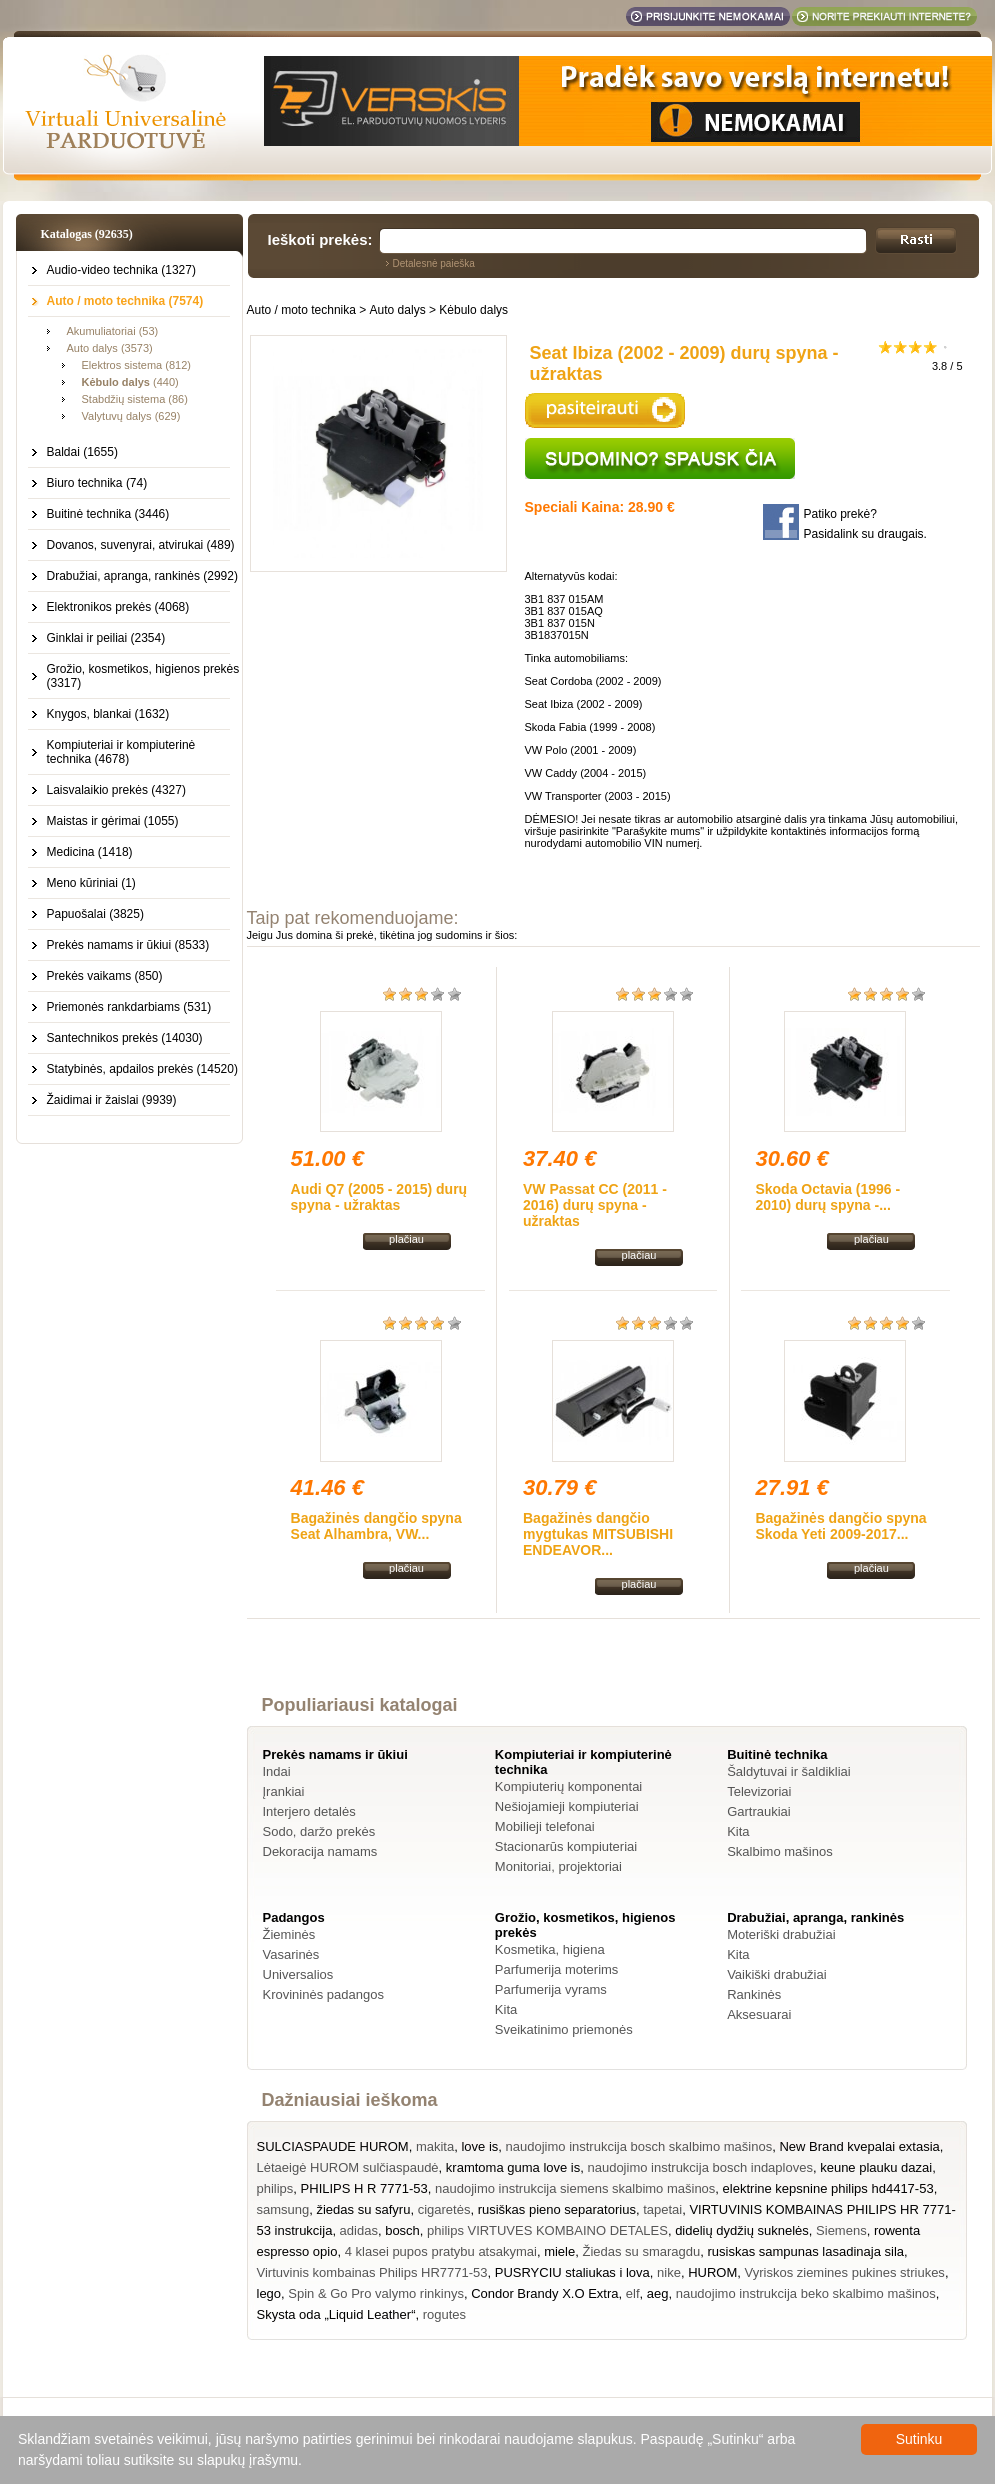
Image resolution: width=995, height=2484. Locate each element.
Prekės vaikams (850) (105, 976)
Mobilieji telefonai (545, 1826)
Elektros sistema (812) (136, 365)
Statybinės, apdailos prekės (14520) (142, 1069)
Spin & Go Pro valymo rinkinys (376, 2293)
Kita (738, 1831)
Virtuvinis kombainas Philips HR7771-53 (372, 2272)
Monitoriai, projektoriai (558, 1866)
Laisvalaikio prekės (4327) (116, 790)
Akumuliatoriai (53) (113, 331)
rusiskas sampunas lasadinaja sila (805, 2251)
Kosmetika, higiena (550, 1949)
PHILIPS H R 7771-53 (364, 2188)
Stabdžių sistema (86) (135, 399)
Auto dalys (398, 310)
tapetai (662, 2209)
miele (559, 2251)
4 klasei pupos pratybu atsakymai (441, 2251)
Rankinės (754, 1994)
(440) (130, 382)
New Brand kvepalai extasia (859, 2146)
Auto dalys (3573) (110, 348)
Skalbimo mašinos (780, 1851)
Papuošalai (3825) (95, 914)
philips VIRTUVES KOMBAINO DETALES (547, 2230)
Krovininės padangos (323, 1994)
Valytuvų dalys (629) (131, 416)
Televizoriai (759, 1791)
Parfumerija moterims (557, 1969)
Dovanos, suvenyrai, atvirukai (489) (141, 545)
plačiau (406, 1239)
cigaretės (444, 2209)
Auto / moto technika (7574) (125, 301)
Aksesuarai (759, 2014)
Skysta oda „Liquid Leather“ (336, 2314)
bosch (402, 2230)
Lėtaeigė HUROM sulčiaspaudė (348, 2167)
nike (669, 2272)
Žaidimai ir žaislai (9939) (112, 1100)
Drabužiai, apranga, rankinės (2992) (142, 576)
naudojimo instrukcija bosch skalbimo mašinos (639, 2146)
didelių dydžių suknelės (742, 2230)
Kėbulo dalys (473, 310)
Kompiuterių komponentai (568, 1786)
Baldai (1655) (82, 452)
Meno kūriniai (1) (91, 883)
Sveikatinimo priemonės (564, 2029)
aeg (658, 2293)
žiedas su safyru (363, 2209)
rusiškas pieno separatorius (557, 2209)
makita (435, 2146)
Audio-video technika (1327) (121, 270)
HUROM (712, 2272)
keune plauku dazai (876, 2167)
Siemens (841, 2230)
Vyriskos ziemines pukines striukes (845, 2272)
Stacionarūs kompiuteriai (566, 1846)
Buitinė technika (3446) (108, 514)
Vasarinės (291, 1954)
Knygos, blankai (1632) (108, 714)
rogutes (444, 2314)
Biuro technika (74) (97, 483)
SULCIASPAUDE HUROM (333, 2146)
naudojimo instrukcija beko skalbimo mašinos (806, 2293)
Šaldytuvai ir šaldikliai (789, 1771)
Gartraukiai (759, 1811)
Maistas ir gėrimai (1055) (113, 821)
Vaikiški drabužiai (776, 1974)
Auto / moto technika (301, 310)
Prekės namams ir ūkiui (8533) (128, 945)
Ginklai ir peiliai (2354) (106, 638)
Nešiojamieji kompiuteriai (567, 1806)
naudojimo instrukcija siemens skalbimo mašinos (575, 2188)
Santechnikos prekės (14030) (125, 1038)
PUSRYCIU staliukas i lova (572, 2272)
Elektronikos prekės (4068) (118, 607)
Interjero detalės (309, 1811)
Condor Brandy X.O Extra (544, 2293)
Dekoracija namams (320, 1851)
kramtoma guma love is (513, 2167)
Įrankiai (284, 1791)
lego (269, 2293)
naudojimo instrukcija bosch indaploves (699, 2167)
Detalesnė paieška (434, 263)
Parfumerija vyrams (551, 1989)
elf (633, 2293)
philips (275, 2188)
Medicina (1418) (90, 852)
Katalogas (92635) (87, 234)
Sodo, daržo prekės (319, 1831)
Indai (277, 1771)
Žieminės (289, 1934)
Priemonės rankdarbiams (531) (129, 1007)
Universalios (298, 1974)
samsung (283, 2209)
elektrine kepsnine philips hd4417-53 (828, 2188)
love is (479, 2146)
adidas (359, 2230)
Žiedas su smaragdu (641, 2251)
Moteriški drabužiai (781, 1934)
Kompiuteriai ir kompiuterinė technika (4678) (121, 752)
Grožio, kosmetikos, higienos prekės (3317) (143, 676)
